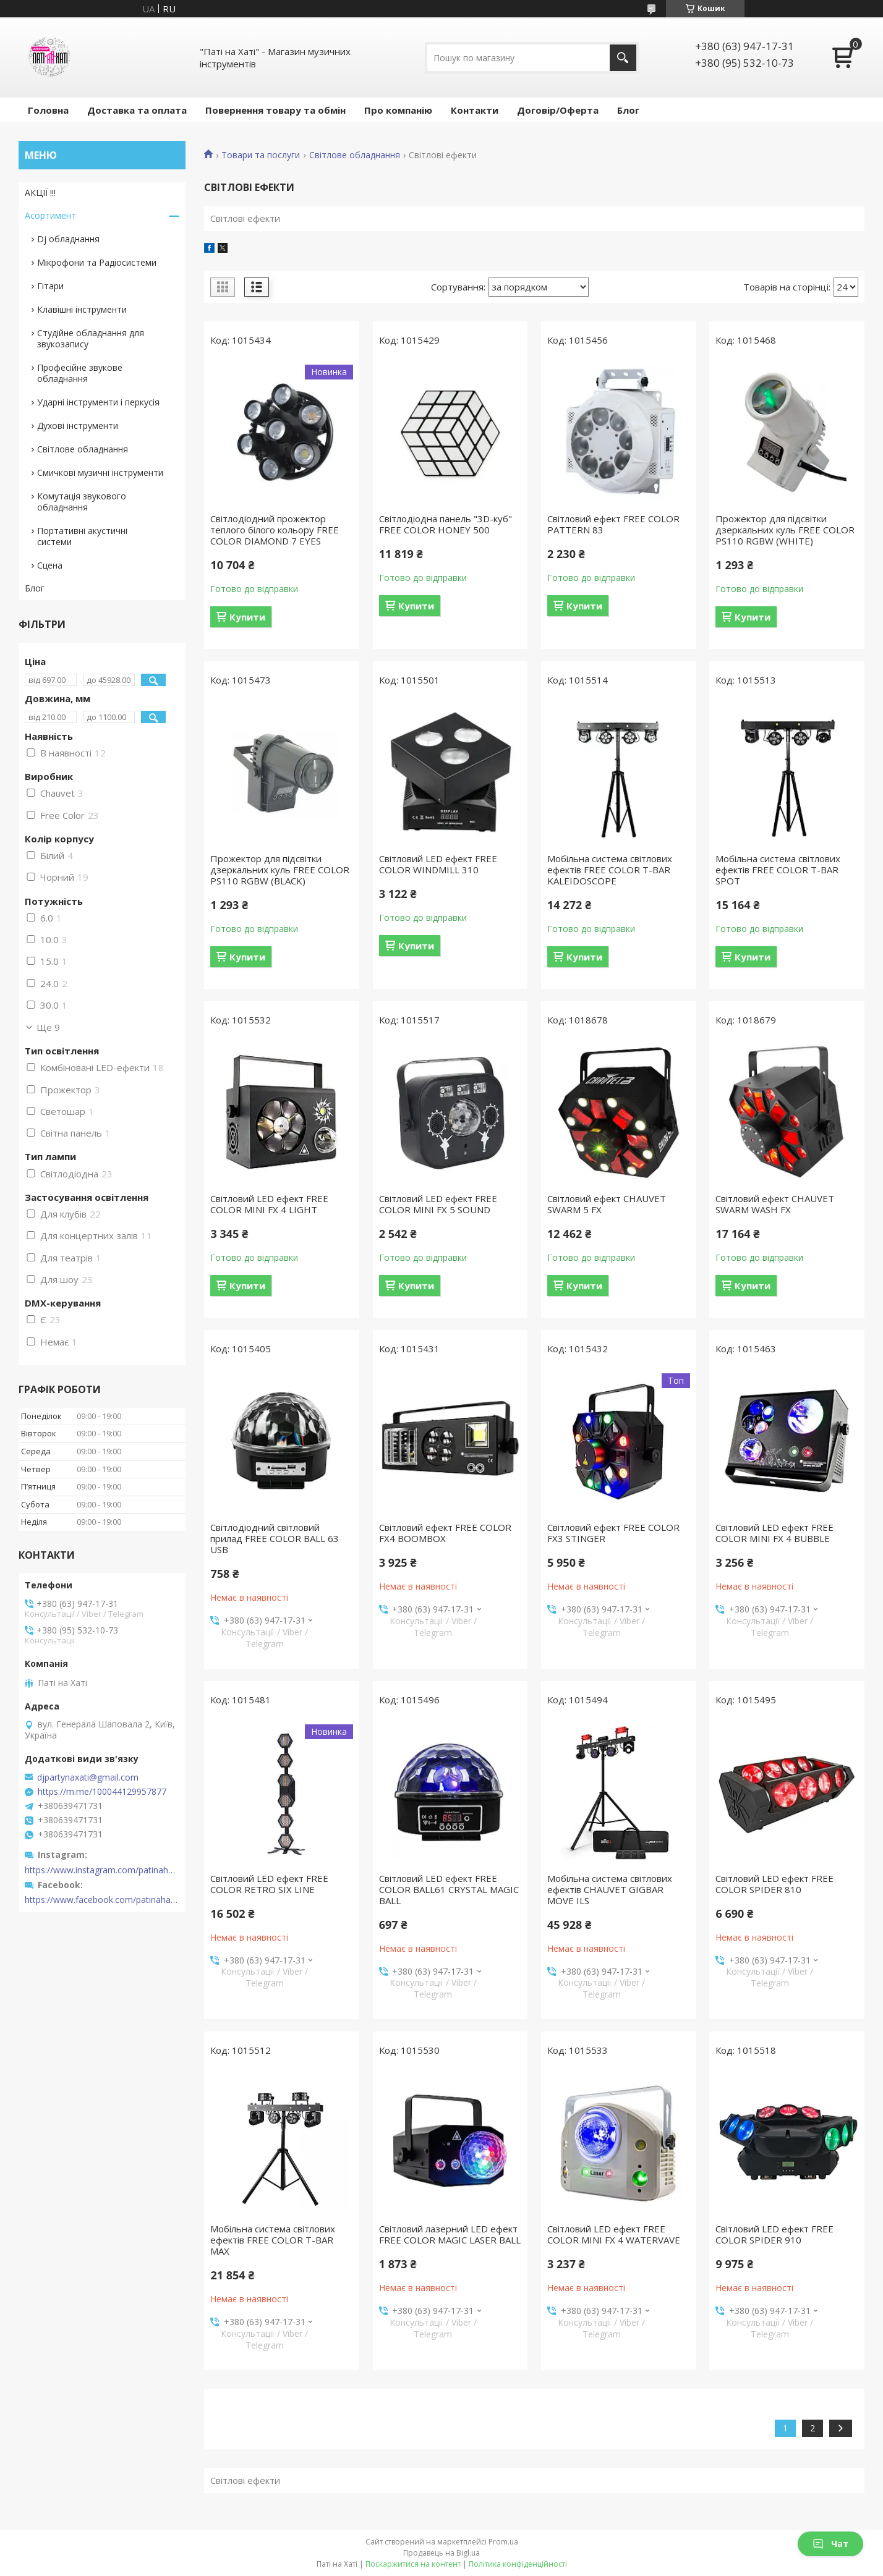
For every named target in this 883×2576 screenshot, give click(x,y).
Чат (830, 2543)
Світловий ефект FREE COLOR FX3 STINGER (613, 1533)
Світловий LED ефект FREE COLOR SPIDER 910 (774, 2234)
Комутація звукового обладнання (81, 501)
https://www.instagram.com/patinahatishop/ (102, 1870)
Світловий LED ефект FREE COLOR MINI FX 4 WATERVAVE (613, 2234)
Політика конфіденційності (518, 2564)
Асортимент (50, 215)
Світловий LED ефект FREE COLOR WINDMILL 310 (438, 864)
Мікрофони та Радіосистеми (96, 262)
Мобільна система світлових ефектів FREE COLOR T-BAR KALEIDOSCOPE (609, 869)
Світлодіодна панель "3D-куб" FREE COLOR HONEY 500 (445, 524)
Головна (48, 110)
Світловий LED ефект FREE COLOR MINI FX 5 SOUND (438, 1204)
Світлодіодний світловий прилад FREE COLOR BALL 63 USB (274, 1538)
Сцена (49, 565)
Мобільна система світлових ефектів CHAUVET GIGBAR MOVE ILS (609, 1889)
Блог (628, 110)
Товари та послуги (260, 155)
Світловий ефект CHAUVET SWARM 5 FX (606, 1204)
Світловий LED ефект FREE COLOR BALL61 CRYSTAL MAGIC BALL (449, 1889)
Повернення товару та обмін (275, 110)
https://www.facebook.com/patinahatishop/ (102, 1899)
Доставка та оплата (137, 110)
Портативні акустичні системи (82, 536)
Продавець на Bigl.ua (441, 2553)
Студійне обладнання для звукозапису (90, 338)
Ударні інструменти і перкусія (98, 402)
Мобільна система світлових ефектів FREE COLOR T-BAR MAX (272, 2239)
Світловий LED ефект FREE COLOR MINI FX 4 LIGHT (269, 1204)
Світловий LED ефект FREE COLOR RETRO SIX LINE (269, 1884)
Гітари (50, 286)
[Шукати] (623, 57)
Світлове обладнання (354, 155)
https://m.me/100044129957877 (102, 1791)
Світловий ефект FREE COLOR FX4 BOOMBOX (445, 1533)
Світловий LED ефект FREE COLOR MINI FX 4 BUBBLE (774, 1533)
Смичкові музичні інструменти (100, 472)
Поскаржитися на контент (413, 2564)
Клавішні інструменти (82, 309)
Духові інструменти (77, 425)
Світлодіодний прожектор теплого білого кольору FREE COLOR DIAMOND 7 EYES (274, 529)
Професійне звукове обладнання (79, 373)
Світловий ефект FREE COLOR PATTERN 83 (613, 524)
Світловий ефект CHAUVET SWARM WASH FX (774, 1204)
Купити (247, 617)
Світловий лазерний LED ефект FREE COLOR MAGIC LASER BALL (450, 2234)
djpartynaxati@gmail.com (88, 1777)
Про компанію (398, 110)
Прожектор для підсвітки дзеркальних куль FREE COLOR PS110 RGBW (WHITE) (785, 529)
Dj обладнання (68, 239)
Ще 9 (48, 1027)
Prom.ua (503, 2541)
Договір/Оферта (558, 110)
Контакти (474, 110)
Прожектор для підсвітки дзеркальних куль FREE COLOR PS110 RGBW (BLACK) (279, 869)
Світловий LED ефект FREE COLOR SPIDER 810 (774, 1884)
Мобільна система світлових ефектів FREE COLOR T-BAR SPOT (777, 869)
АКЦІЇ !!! (40, 192)
